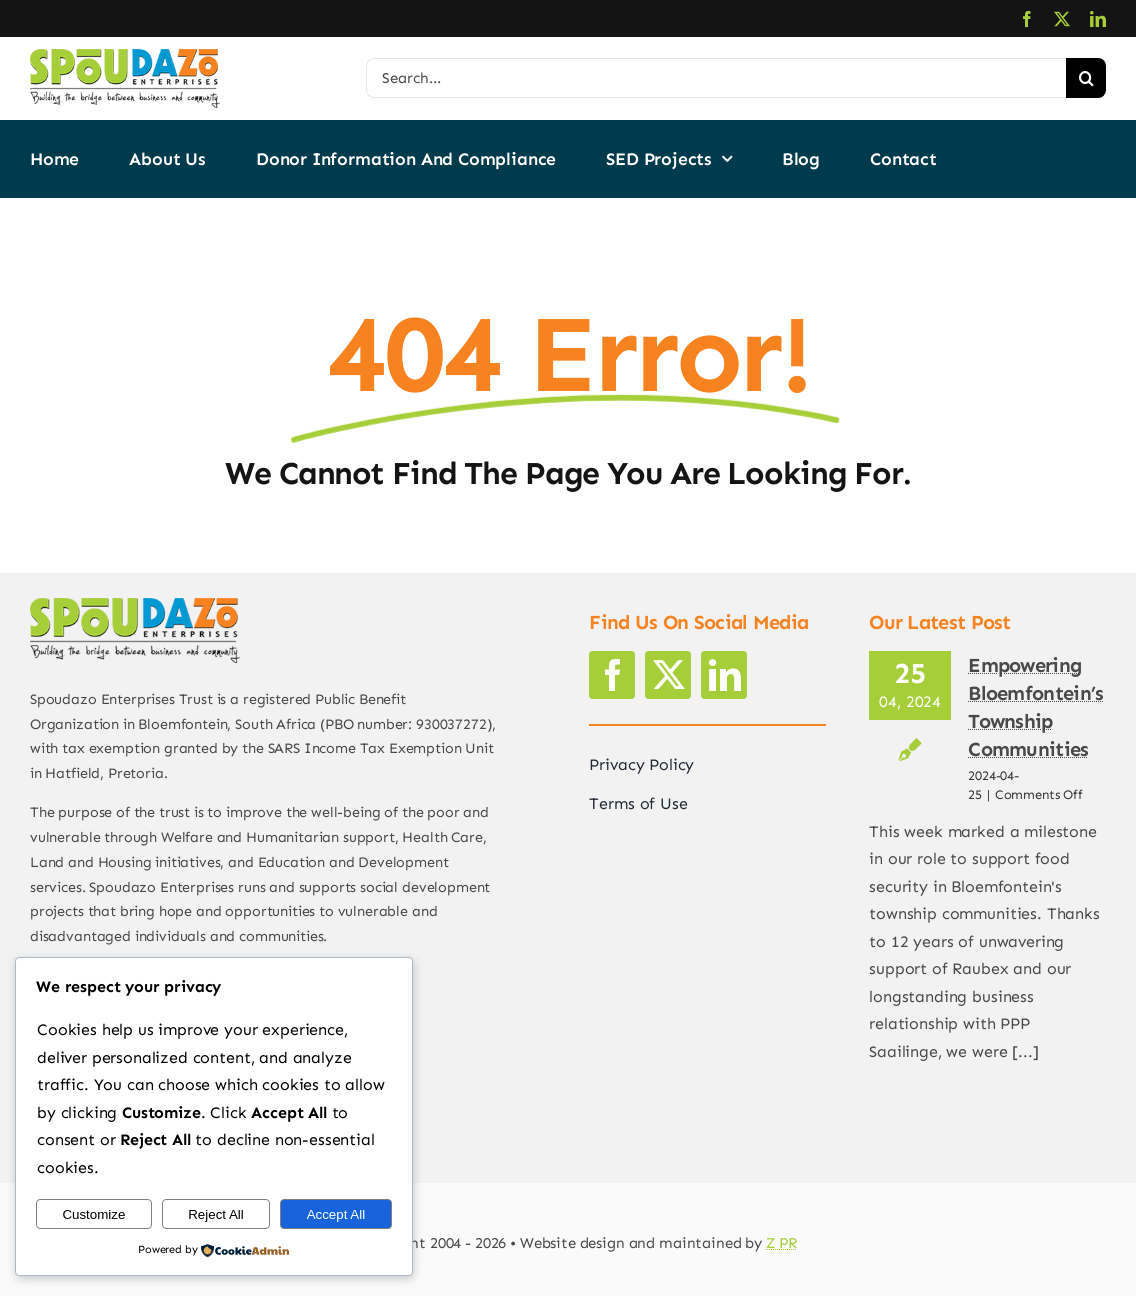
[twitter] (1062, 19)
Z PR (781, 1243)
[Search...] (716, 78)
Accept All (336, 1214)
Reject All (216, 1214)
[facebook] (1027, 19)
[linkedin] (1098, 19)
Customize (93, 1214)
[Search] (1086, 78)
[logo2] (125, 56)
